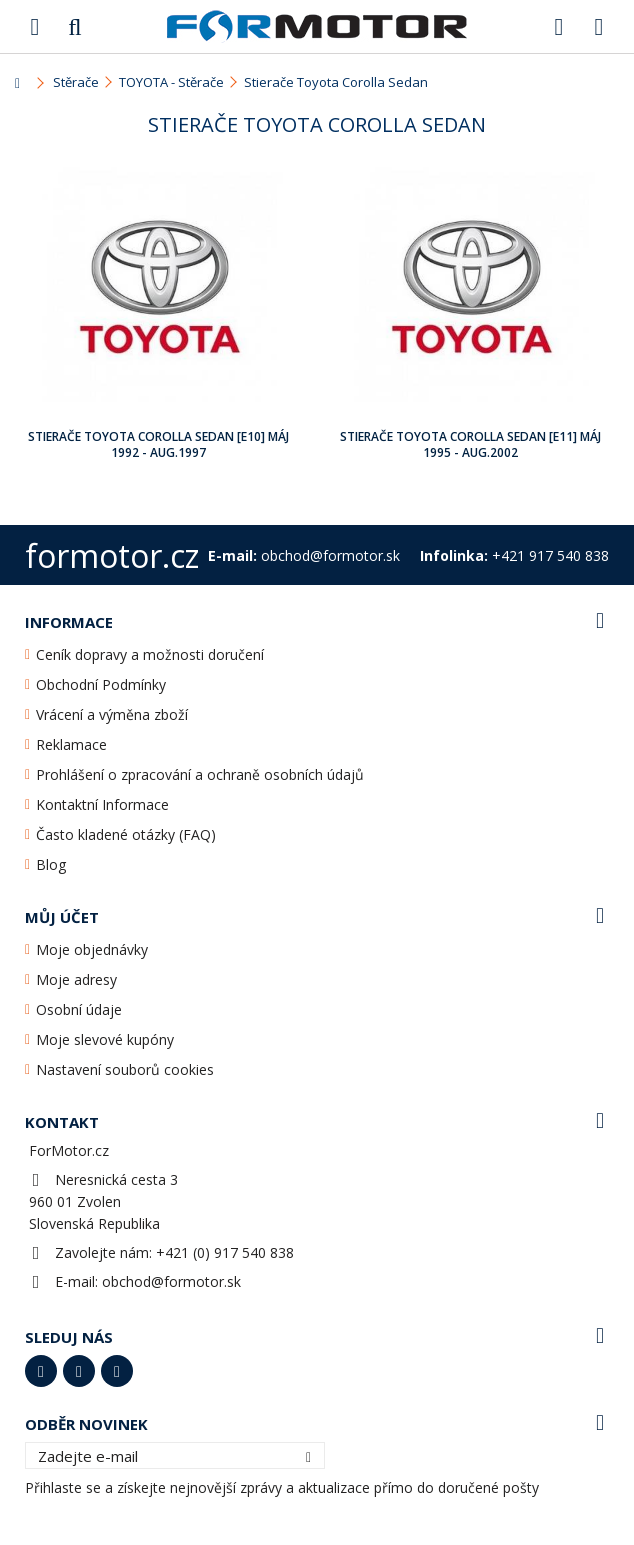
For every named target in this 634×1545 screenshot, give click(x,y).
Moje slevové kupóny (105, 1039)
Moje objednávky (92, 949)
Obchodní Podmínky (101, 684)
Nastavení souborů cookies (125, 1069)
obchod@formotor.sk (171, 1281)
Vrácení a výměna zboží (112, 714)
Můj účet (62, 917)
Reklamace (71, 744)
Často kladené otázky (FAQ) (126, 834)
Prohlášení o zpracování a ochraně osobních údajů (200, 774)
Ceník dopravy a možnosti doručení (150, 654)
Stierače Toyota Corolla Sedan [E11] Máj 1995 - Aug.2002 (470, 444)
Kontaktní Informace (102, 804)
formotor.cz (112, 555)
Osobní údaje (79, 1009)
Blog (51, 864)
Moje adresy (76, 979)
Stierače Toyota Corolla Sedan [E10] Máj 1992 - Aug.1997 (158, 444)
